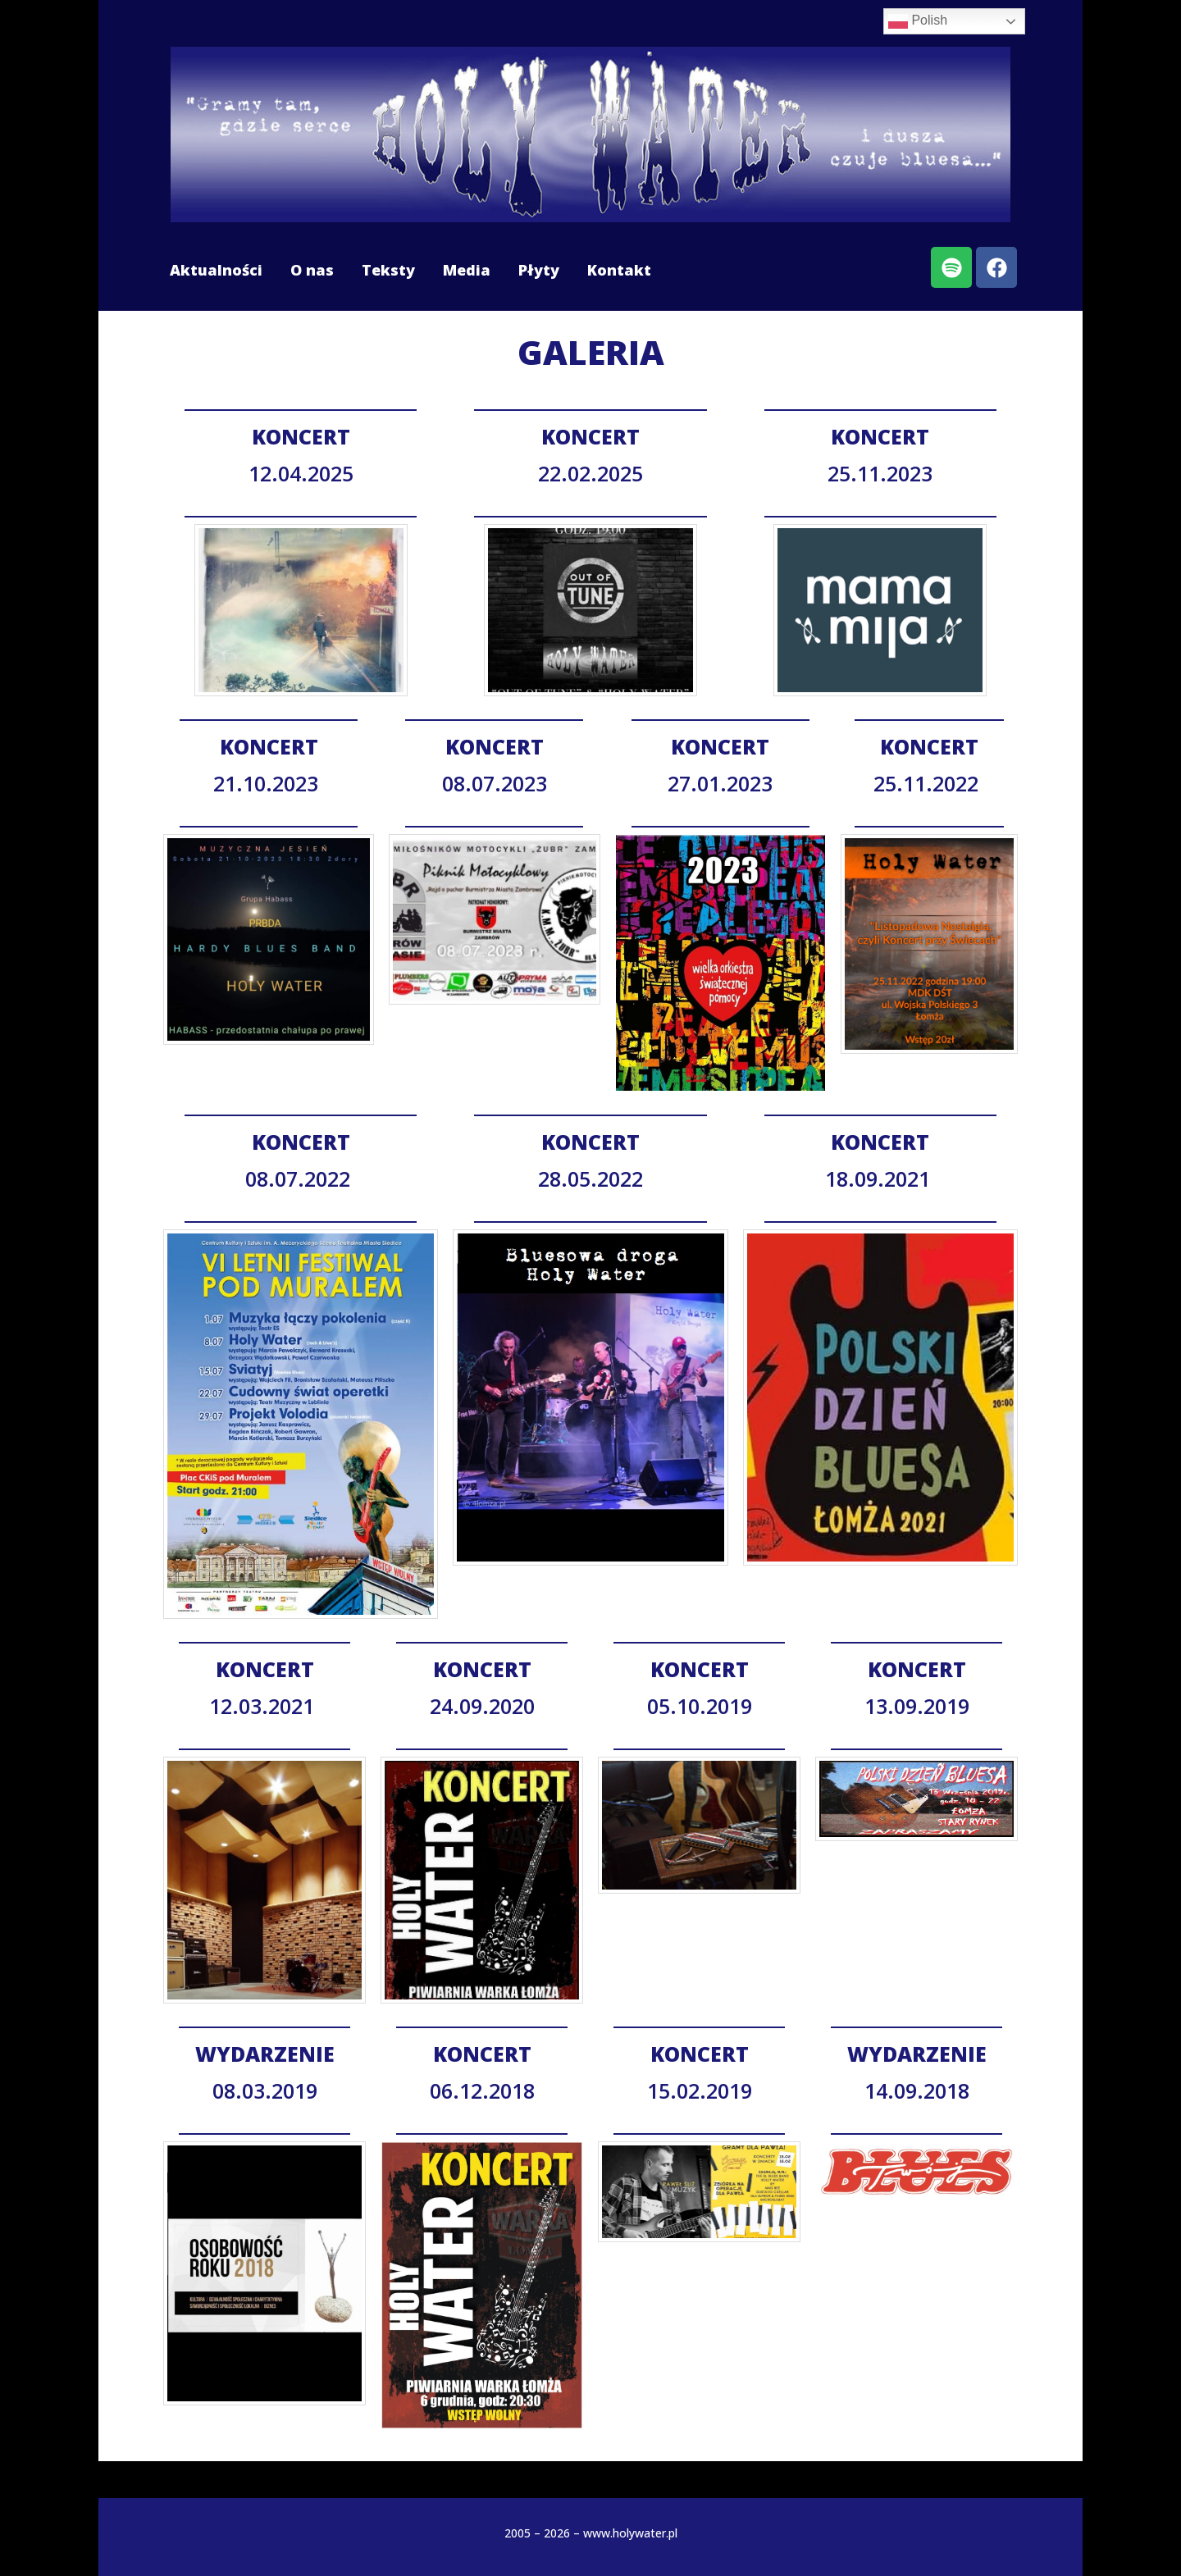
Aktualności (216, 270)
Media (466, 270)
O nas (312, 270)
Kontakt (619, 270)
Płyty (538, 270)
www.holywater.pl (630, 2533)
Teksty (388, 270)
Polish (917, 21)
